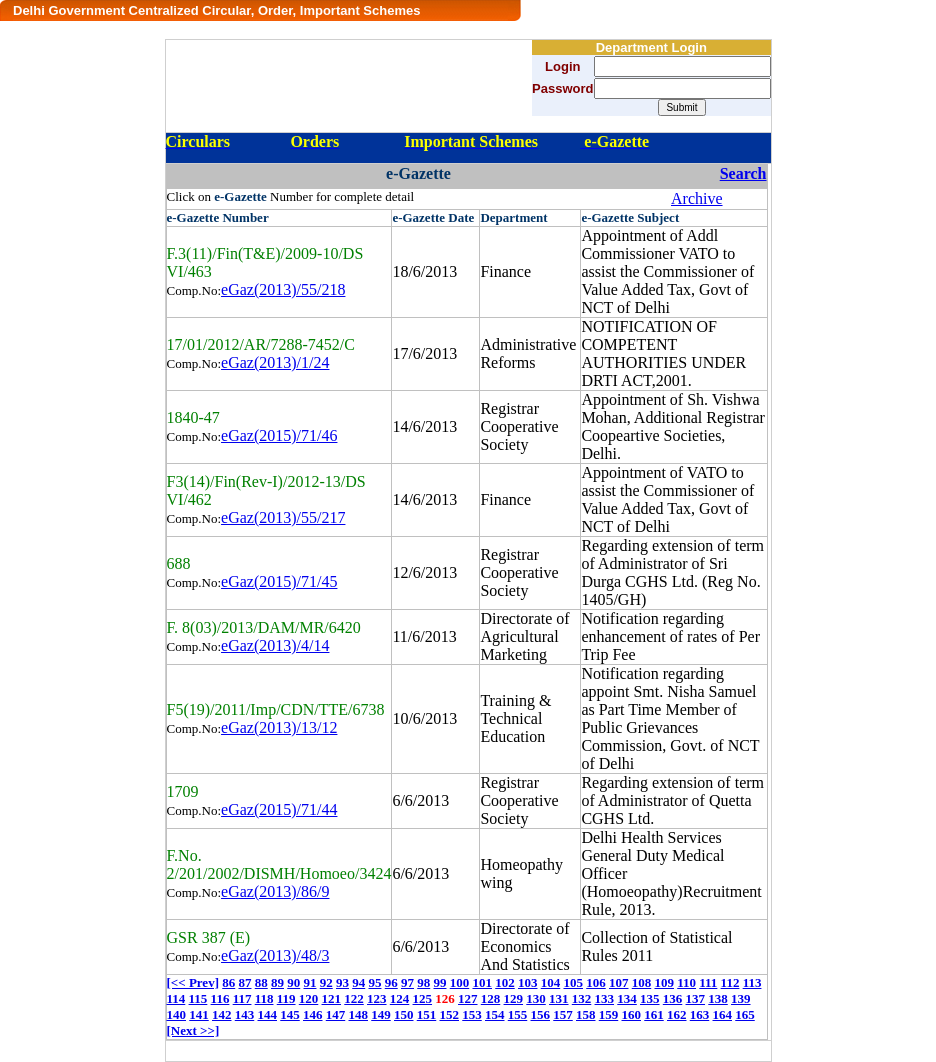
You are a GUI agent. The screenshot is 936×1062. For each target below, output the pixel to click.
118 (264, 998)
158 (586, 1014)
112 (730, 982)
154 (495, 1014)
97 (407, 982)
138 (718, 998)
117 (242, 998)
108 (642, 982)
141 (199, 1014)
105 (573, 982)
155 (518, 1014)
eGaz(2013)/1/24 (275, 362)
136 (673, 998)
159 (609, 1014)
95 (374, 982)
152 (450, 1014)
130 (536, 998)
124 (400, 998)
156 (541, 1014)
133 (605, 998)
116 (220, 998)
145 (290, 1014)
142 (222, 1014)
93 (342, 982)
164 (723, 1014)
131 (559, 998)
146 (313, 1014)
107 (619, 982)
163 (700, 1014)
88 (261, 982)
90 (293, 982)
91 (309, 982)
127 (468, 998)
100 (460, 982)
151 (427, 1014)
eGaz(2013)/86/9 (275, 891)
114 (176, 998)
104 (551, 982)
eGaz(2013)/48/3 (275, 955)
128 (491, 998)
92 (326, 982)
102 (505, 982)
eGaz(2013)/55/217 (283, 517)
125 (423, 998)
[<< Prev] (193, 982)
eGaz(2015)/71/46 (279, 435)
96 (391, 982)
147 (336, 1014)
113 (752, 982)
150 (404, 1014)
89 (277, 982)
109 (664, 982)
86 (228, 982)
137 (696, 998)
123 (377, 998)
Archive (697, 198)
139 (741, 998)
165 (745, 1014)
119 (286, 998)
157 (563, 1014)
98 (423, 982)
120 (309, 998)
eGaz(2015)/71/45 (279, 581)
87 (244, 982)
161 (654, 1014)
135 (650, 998)
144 (268, 1014)
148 (359, 1014)
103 (528, 982)
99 (439, 982)
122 (354, 998)
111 (708, 982)
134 (627, 998)
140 (177, 1014)
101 (482, 982)
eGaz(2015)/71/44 (279, 809)
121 (332, 998)
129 (514, 998)
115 (198, 998)
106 (596, 982)
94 (358, 982)
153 (472, 1014)
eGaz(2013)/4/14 (275, 645)
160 (632, 1014)
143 (245, 1014)
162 (677, 1014)
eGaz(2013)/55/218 (283, 289)
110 (686, 982)
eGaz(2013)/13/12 (279, 727)
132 (582, 998)
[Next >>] (193, 1030)
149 (381, 1014)
